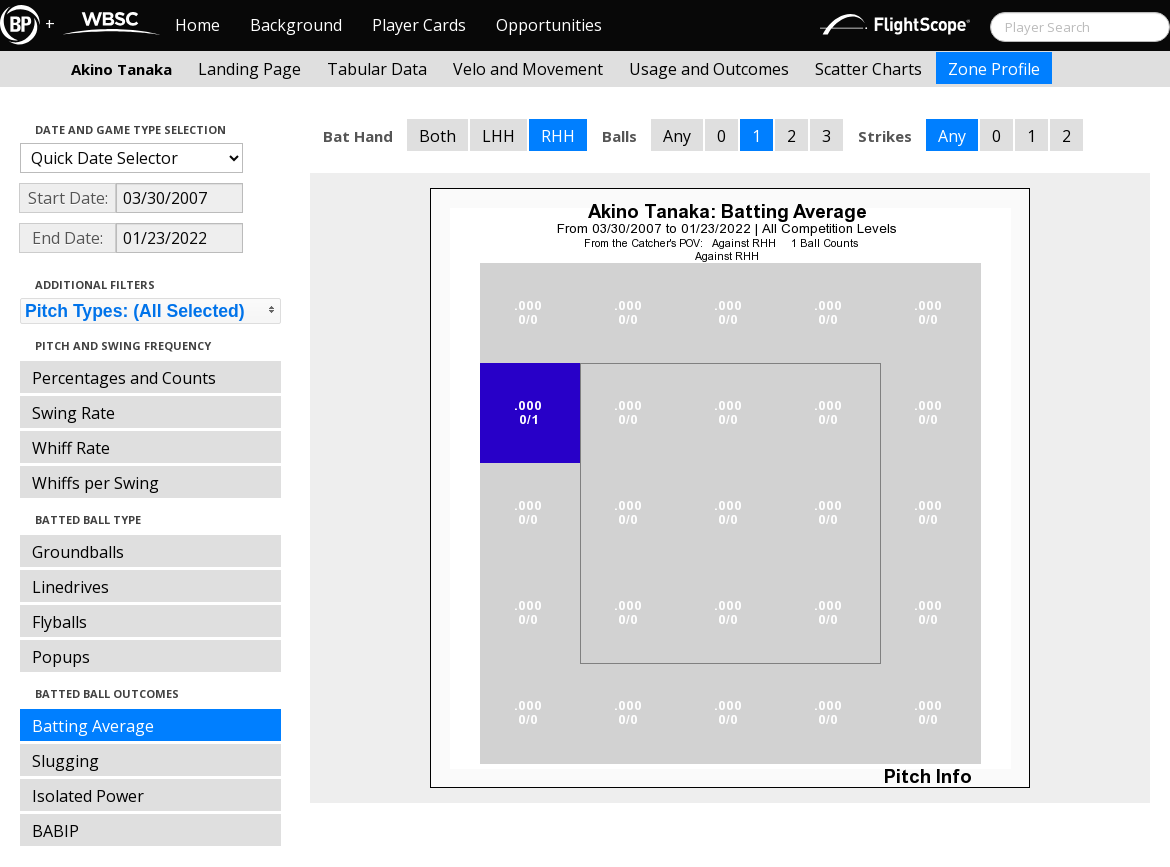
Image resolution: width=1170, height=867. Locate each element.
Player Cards (419, 25)
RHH (558, 136)
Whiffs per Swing (95, 483)
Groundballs (78, 552)
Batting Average (93, 726)
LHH (498, 136)
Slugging (65, 761)
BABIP (55, 831)
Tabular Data (377, 69)
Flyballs (59, 622)
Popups (61, 657)
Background (296, 25)
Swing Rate (73, 413)
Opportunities (549, 25)
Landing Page (249, 69)
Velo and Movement (528, 69)
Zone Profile (994, 69)
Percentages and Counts (124, 378)
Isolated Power (88, 796)
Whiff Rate (71, 448)
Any (677, 136)
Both (437, 136)
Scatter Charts (868, 69)
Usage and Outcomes (709, 69)
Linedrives (70, 587)
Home (197, 25)
